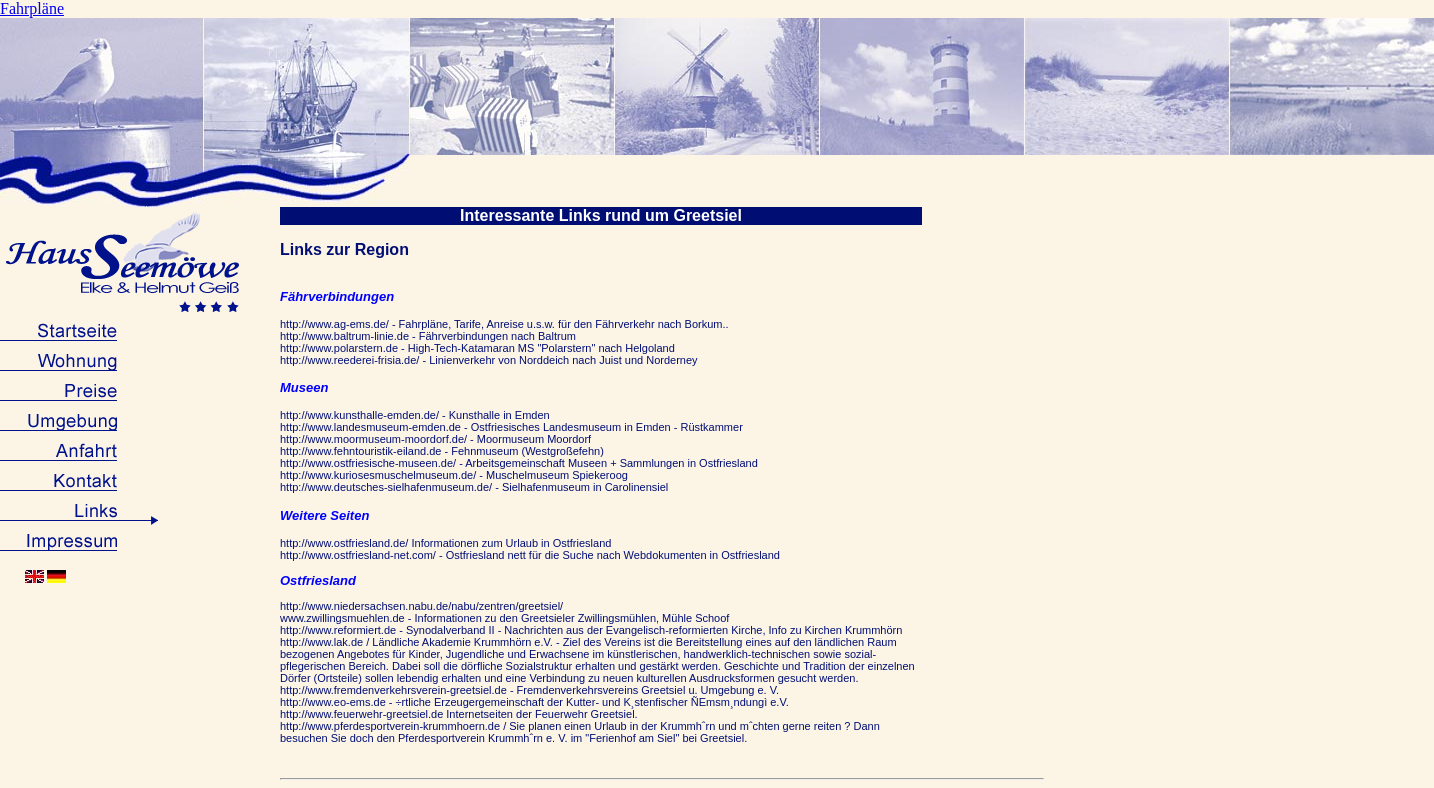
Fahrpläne (32, 8)
